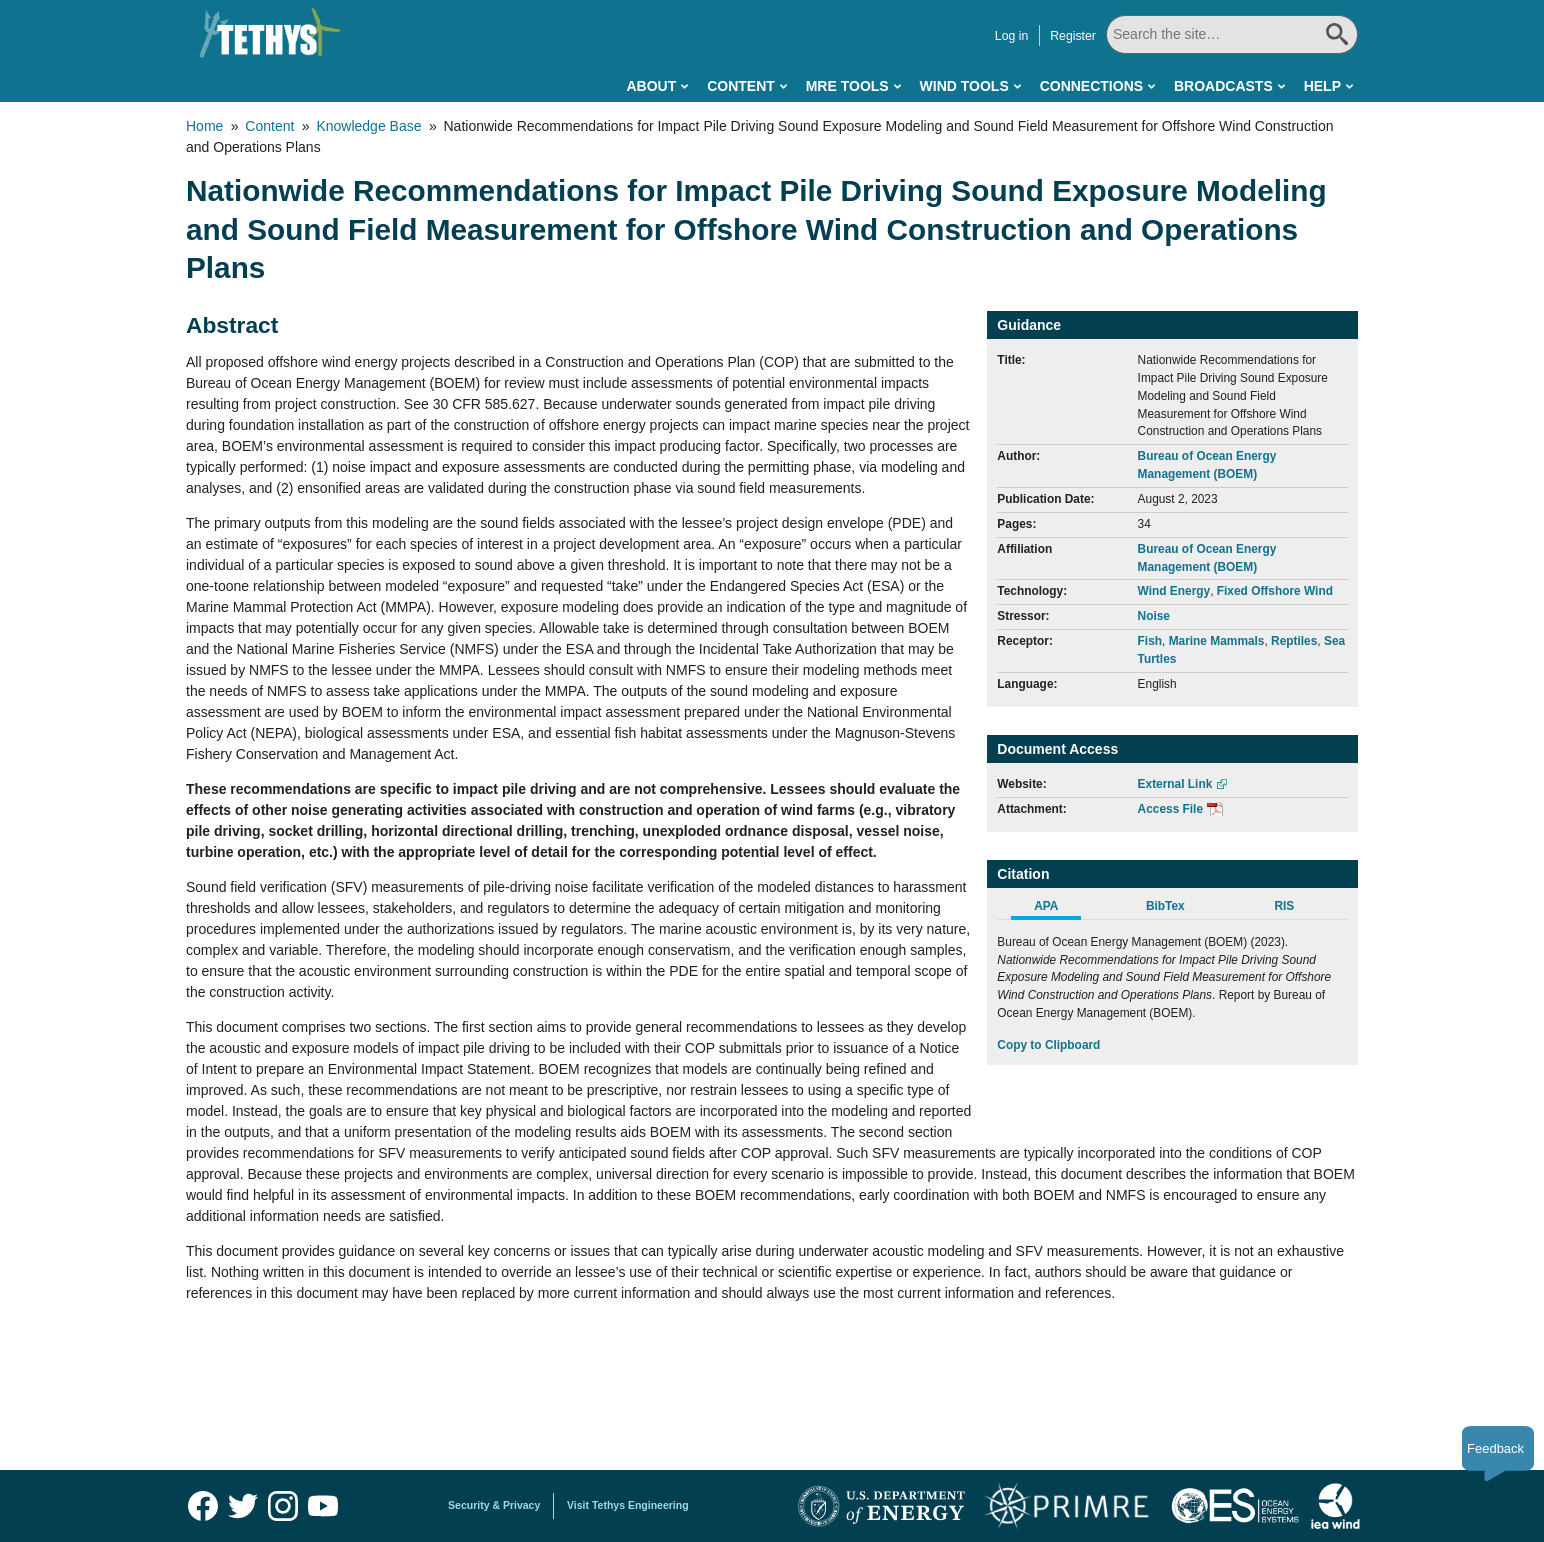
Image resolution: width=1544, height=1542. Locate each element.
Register (1017, 36)
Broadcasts (1223, 86)
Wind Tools (964, 86)
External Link (1175, 784)
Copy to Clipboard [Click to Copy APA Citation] (1048, 1045)
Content (741, 86)
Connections (1091, 86)
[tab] (1056, 909)
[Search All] (1203, 34)
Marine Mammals (1217, 641)
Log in (954, 36)
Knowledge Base (368, 126)
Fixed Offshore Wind (1275, 591)
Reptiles (1294, 641)
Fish (1150, 641)
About (651, 86)
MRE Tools (847, 86)
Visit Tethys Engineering (628, 1505)
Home (204, 126)
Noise (1154, 616)
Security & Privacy (494, 1505)
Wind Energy (1174, 591)
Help (1322, 86)
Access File (1170, 809)
